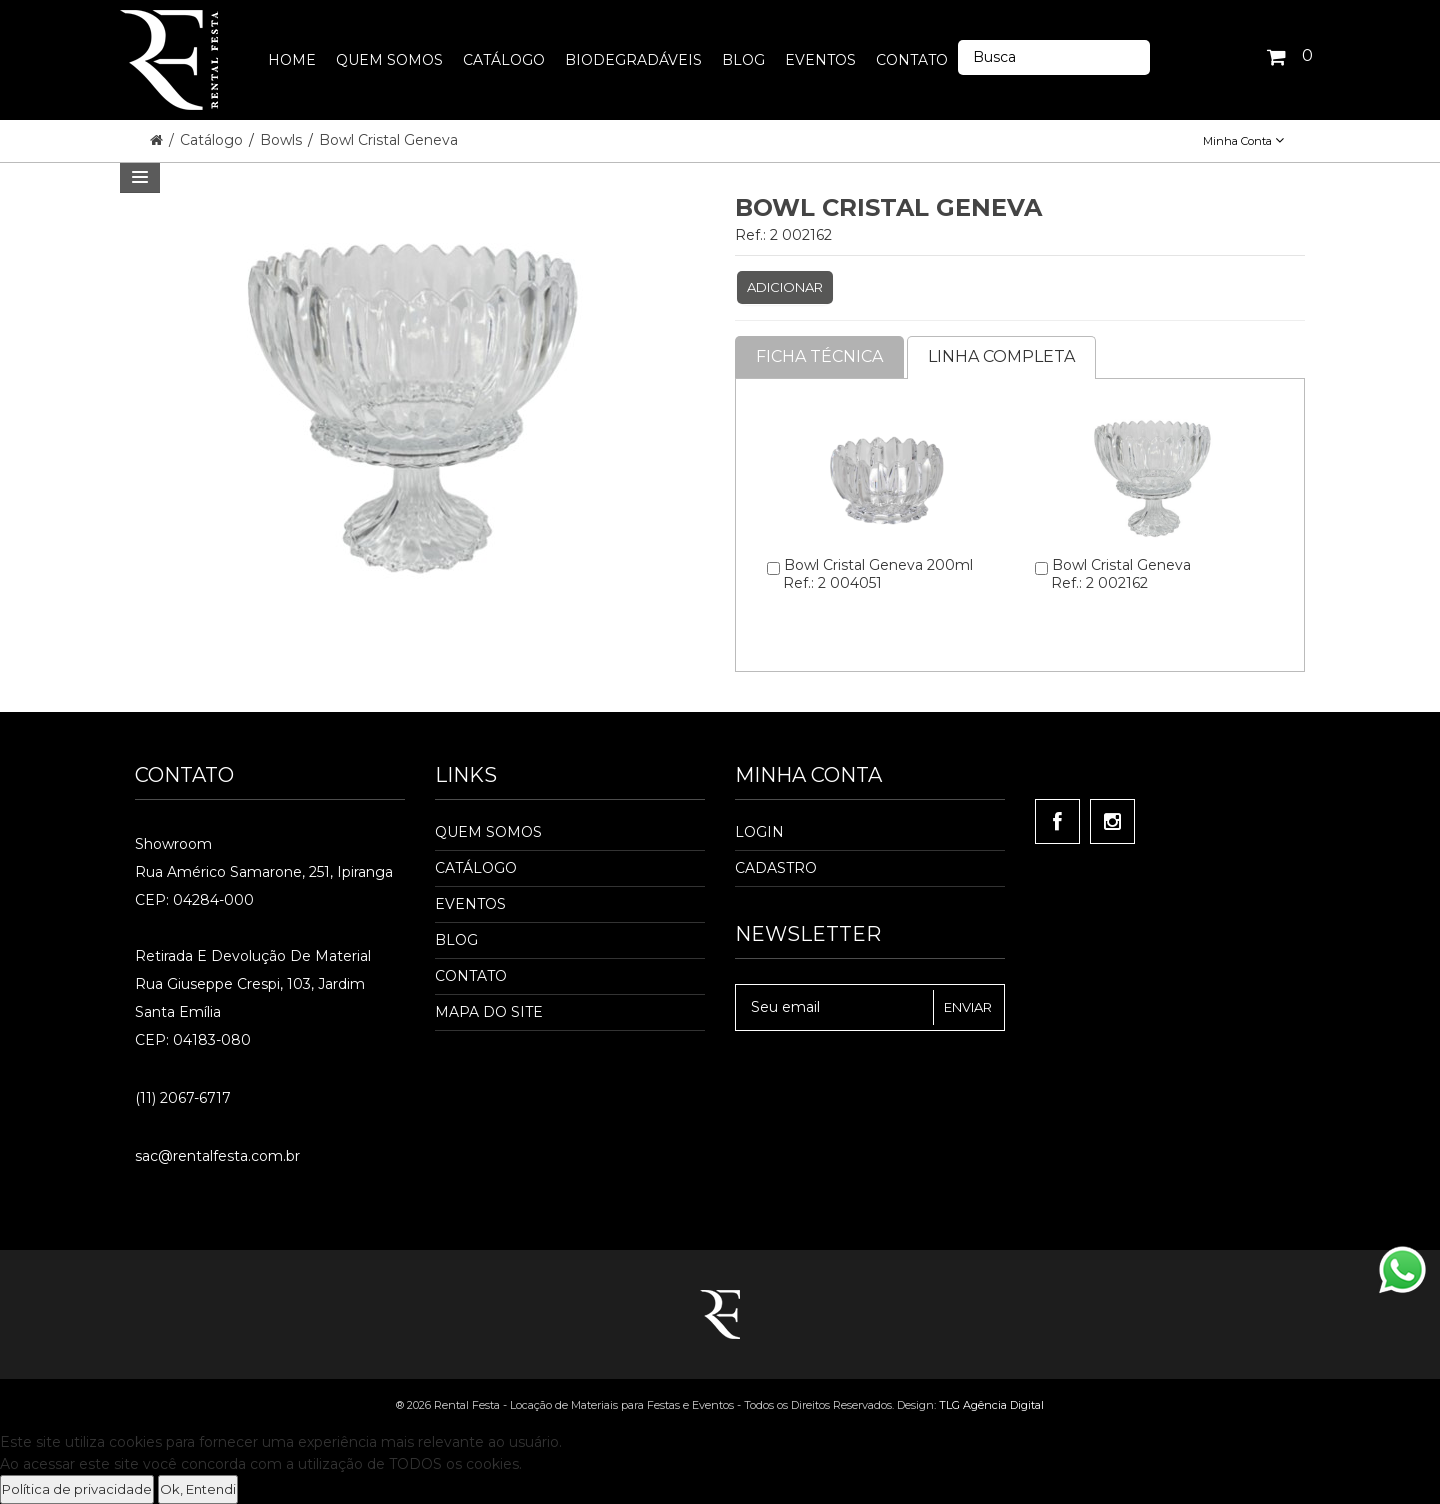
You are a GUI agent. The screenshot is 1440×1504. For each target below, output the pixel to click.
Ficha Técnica (819, 356)
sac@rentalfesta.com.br (217, 1156)
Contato (471, 976)
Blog (456, 940)
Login (759, 832)
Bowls (283, 140)
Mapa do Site (489, 1012)
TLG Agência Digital (991, 1405)
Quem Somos (488, 832)
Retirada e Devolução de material (253, 956)
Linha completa (1001, 356)
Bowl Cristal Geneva (388, 140)
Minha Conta (1243, 141)
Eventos (470, 904)
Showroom (173, 844)
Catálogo (213, 140)
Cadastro (776, 868)
